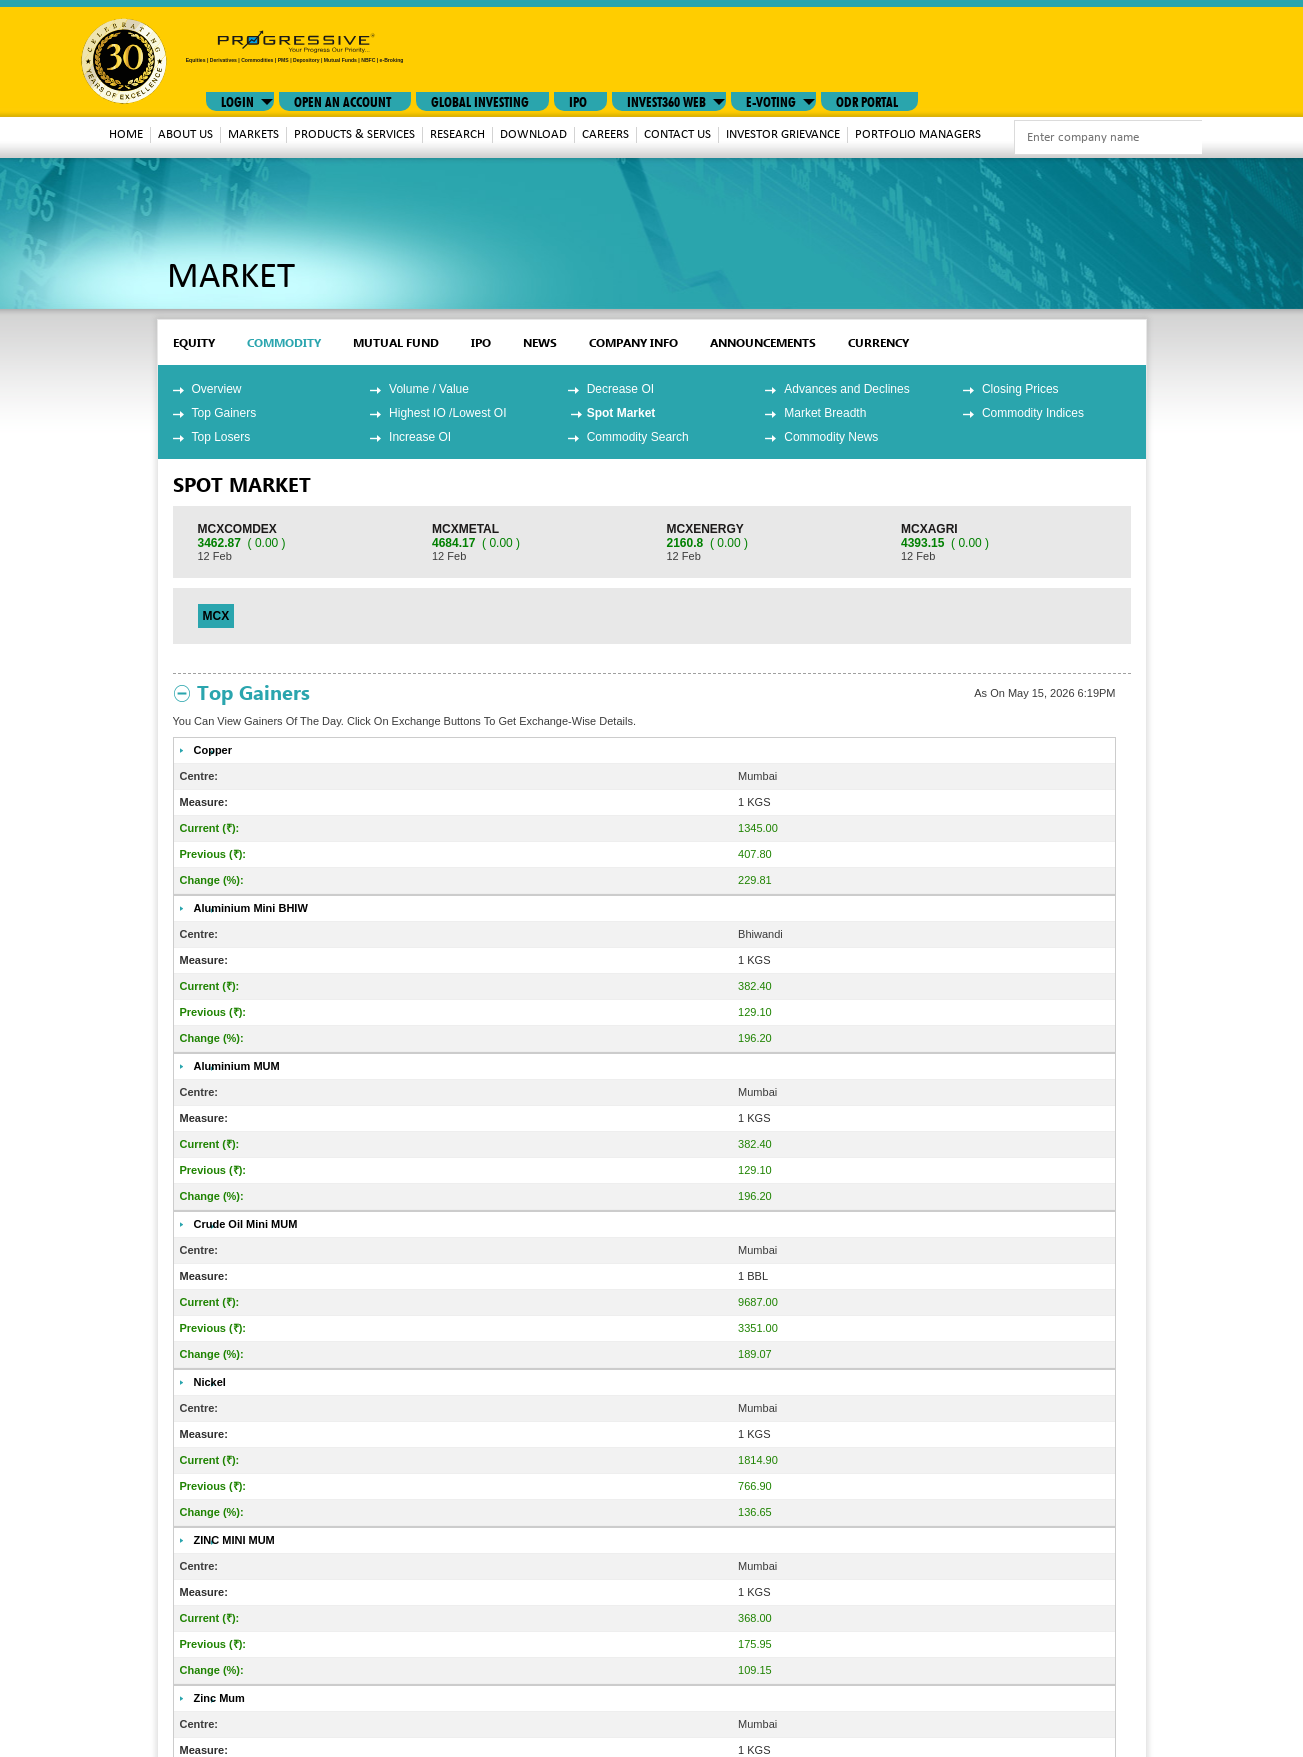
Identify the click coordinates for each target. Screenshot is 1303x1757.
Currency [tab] (878, 342)
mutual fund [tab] (396, 342)
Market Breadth (825, 413)
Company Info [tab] (633, 342)
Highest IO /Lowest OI (447, 413)
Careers (605, 134)
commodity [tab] (284, 342)
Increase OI (420, 437)
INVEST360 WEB (666, 100)
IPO (578, 100)
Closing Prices (1020, 389)
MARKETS (253, 134)
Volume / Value (429, 389)
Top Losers (221, 437)
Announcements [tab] (763, 342)
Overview (217, 389)
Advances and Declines (846, 389)
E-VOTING (771, 100)
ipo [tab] (481, 342)
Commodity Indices (1033, 413)
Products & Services (354, 134)
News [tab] (540, 342)
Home (126, 134)
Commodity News (831, 437)
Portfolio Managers (918, 134)
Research (457, 134)
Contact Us (677, 134)
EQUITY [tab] (194, 342)
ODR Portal (867, 100)
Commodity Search (638, 437)
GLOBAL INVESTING (480, 100)
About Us (185, 134)
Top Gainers (224, 413)
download (533, 134)
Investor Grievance (783, 134)
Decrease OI (620, 389)
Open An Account (342, 100)
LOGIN (237, 100)
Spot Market (621, 413)
